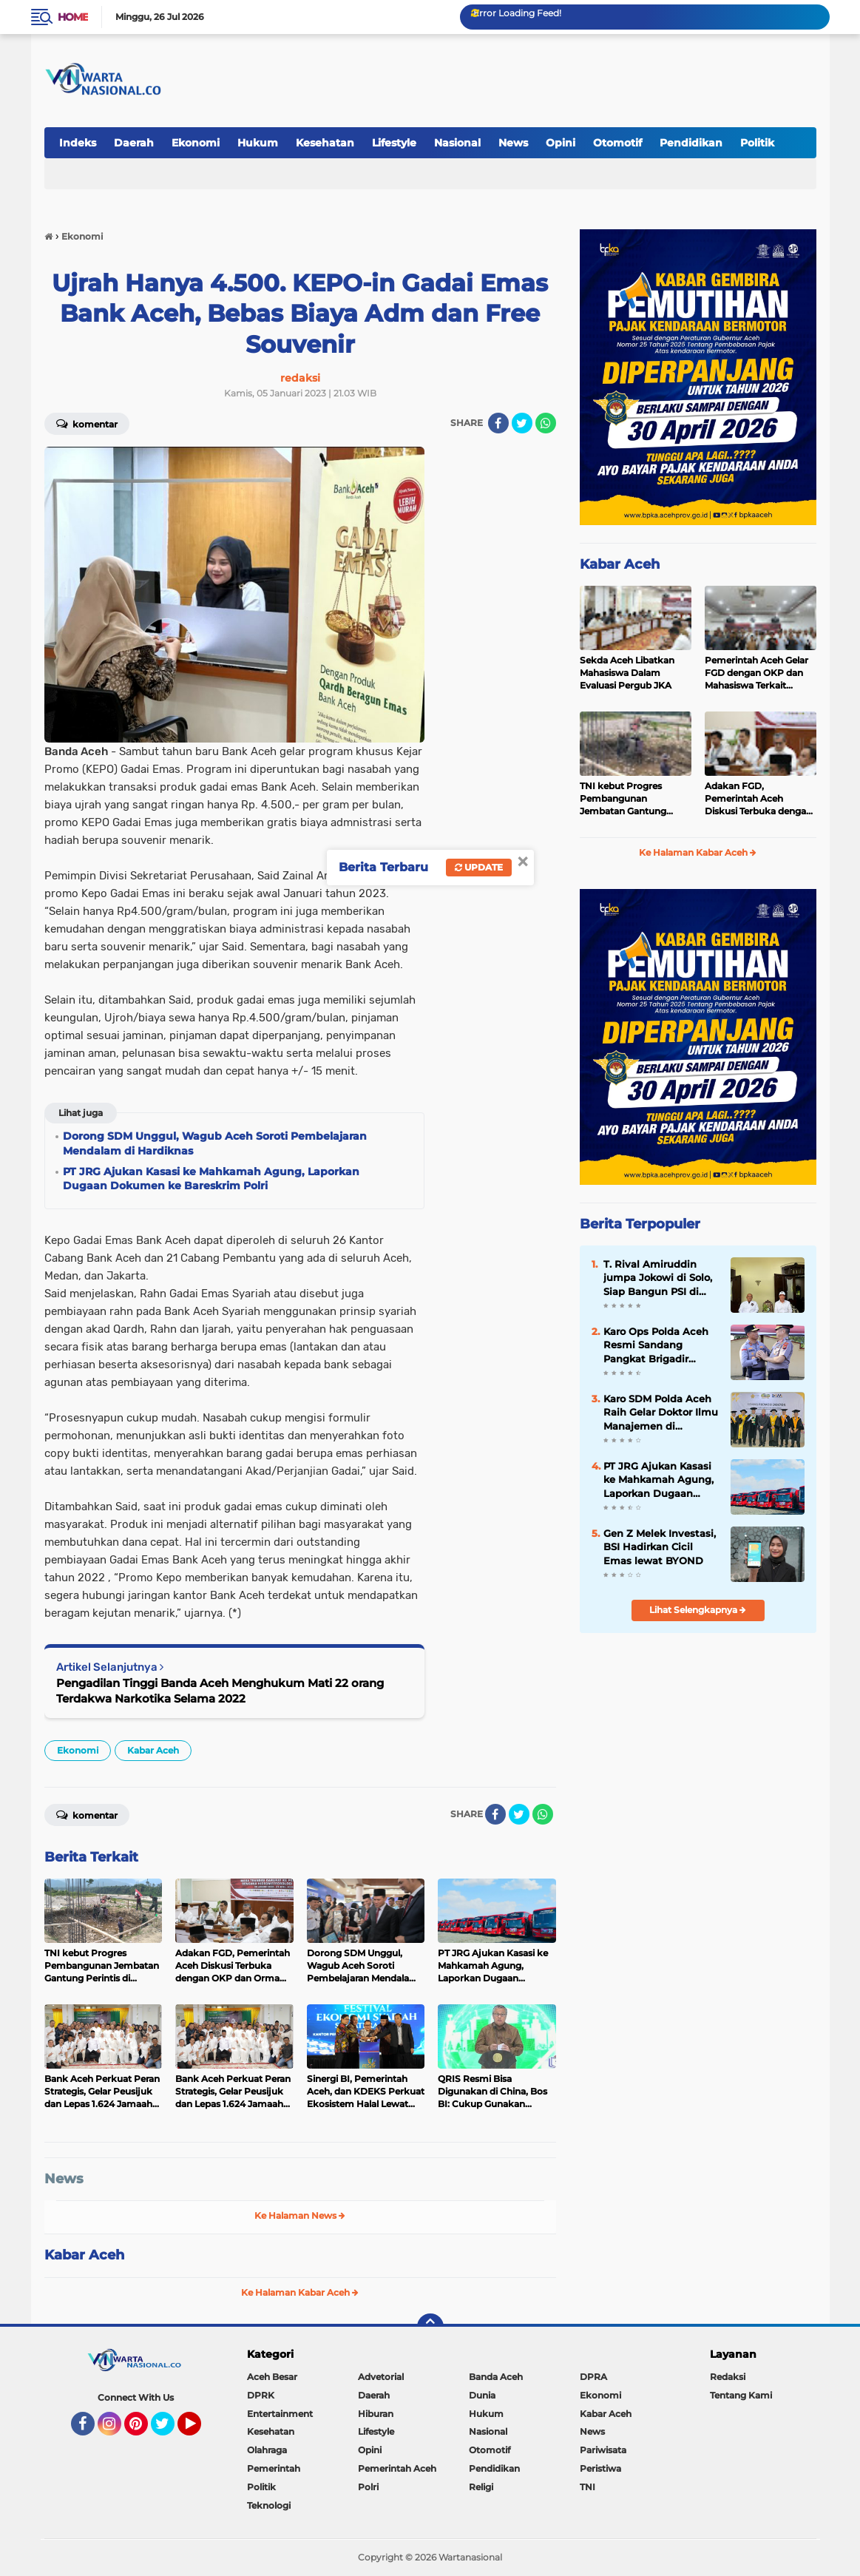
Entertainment (280, 2413)
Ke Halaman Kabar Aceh (300, 2292)
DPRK (260, 2395)
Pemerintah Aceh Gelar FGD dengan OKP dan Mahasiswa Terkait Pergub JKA (756, 673)
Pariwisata (603, 2449)
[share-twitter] (522, 423)
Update (479, 867)
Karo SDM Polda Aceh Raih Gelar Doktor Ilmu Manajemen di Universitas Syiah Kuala (660, 1413)
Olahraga (267, 2449)
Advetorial (381, 2376)
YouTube (199, 2430)
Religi (481, 2486)
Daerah (134, 142)
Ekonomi (196, 142)
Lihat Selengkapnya (697, 1609)
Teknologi (269, 2505)
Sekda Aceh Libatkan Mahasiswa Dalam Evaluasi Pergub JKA (627, 673)
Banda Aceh (496, 2376)
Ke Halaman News (299, 2215)
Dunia (482, 2395)
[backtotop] (430, 2326)
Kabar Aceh (153, 1750)
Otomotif (617, 142)
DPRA (593, 2376)
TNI (587, 2486)
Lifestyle (394, 142)
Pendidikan (691, 142)
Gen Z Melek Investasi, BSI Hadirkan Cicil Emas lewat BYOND (659, 1546)
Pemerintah (273, 2468)
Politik (757, 142)
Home (73, 17)
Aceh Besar (272, 2376)
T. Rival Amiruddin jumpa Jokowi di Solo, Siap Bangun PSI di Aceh (657, 1278)
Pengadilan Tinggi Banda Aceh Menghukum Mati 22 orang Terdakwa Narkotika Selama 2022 (220, 1690)
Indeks (77, 142)
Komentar (87, 423)
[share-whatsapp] (545, 423)
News (513, 142)
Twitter (169, 2430)
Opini (560, 142)
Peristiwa (600, 2468)
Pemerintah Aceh (397, 2468)
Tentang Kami (741, 2395)
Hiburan (375, 2413)
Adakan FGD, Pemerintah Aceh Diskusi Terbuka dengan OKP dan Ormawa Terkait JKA (758, 798)
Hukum (257, 142)
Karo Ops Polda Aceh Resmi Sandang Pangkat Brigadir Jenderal (655, 1345)
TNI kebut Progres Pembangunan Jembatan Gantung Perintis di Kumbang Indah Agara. (625, 798)
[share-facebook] (498, 423)
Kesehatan (325, 142)
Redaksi (727, 2376)
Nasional (457, 142)
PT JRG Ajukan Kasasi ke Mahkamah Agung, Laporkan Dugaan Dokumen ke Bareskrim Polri (658, 1480)
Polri (368, 2486)
